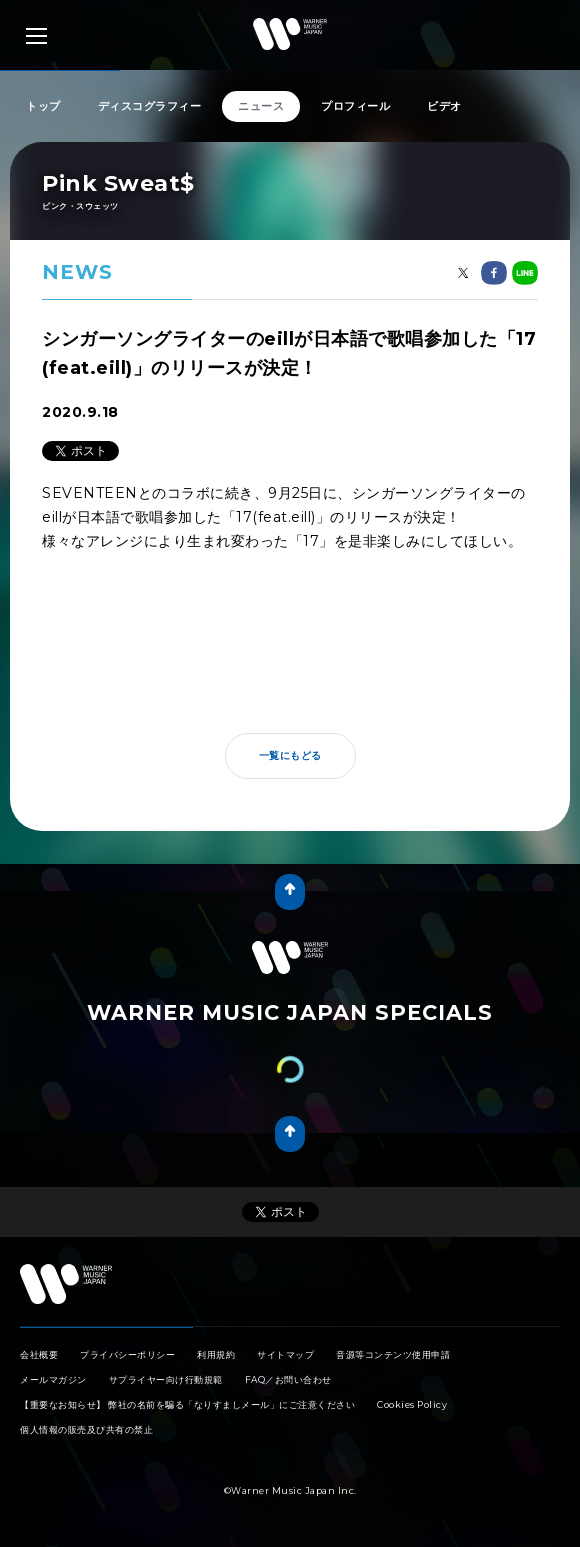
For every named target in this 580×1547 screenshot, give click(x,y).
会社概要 (39, 1354)
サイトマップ (285, 1354)
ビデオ (444, 106)
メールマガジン (53, 1379)
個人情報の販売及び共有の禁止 (86, 1429)
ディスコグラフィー (150, 106)
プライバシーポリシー (127, 1354)
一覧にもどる (290, 755)
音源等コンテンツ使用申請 (393, 1354)
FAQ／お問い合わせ (288, 1379)
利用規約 (216, 1354)
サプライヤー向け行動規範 (166, 1379)
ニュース (261, 106)
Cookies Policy (412, 1404)
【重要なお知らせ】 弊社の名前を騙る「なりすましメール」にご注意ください (187, 1404)
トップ (43, 106)
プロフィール (355, 106)
